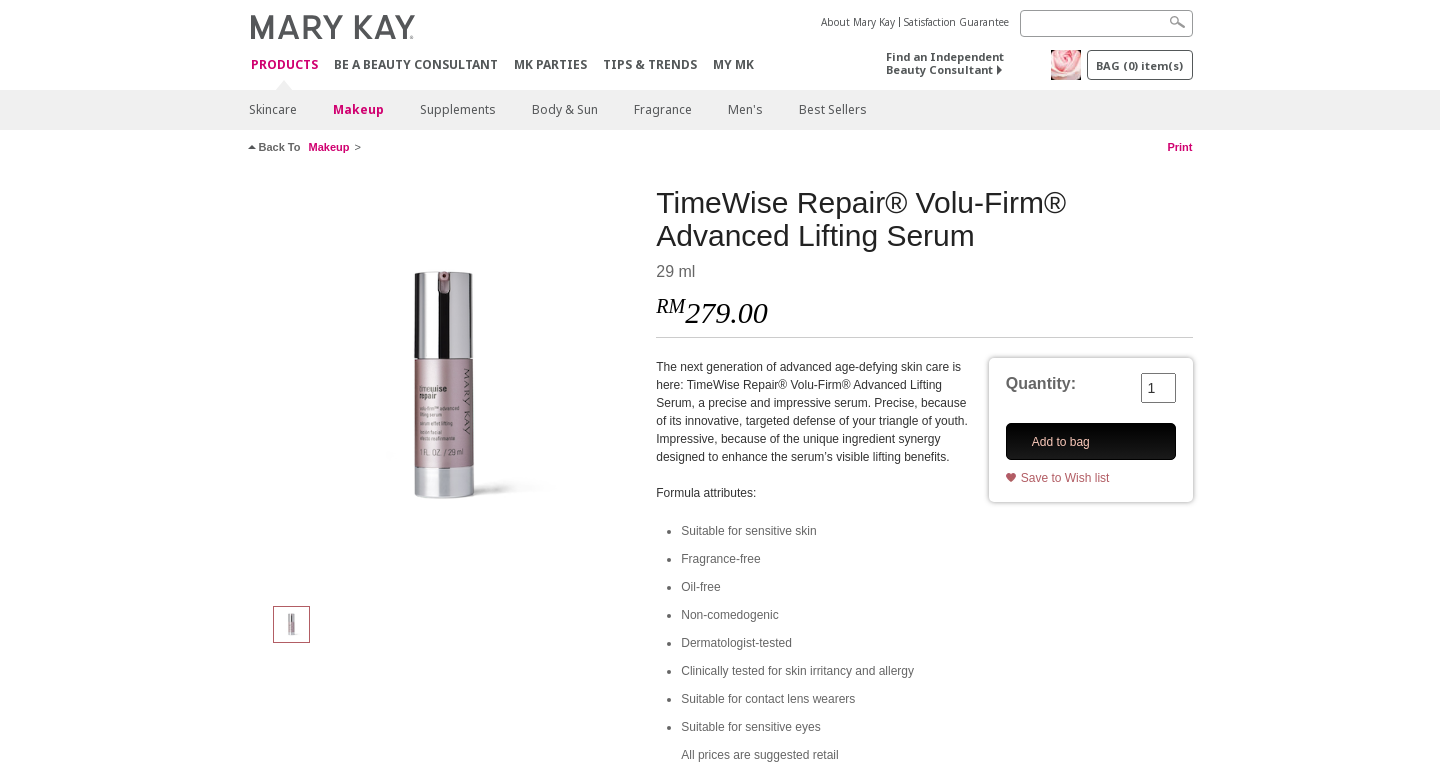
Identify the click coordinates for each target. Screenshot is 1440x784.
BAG (1139, 65)
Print (1179, 147)
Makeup (358, 109)
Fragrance (663, 109)
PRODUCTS (284, 65)
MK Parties (550, 64)
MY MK (733, 64)
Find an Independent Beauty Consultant (945, 63)
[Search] (1106, 23)
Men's (745, 109)
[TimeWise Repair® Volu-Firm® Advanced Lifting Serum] (445, 386)
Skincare (273, 109)
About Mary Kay (858, 22)
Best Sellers (833, 109)
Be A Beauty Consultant (416, 64)
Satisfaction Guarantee (956, 22)
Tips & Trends (650, 64)
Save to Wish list (1065, 478)
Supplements (458, 109)
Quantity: (1041, 383)
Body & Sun (565, 109)
